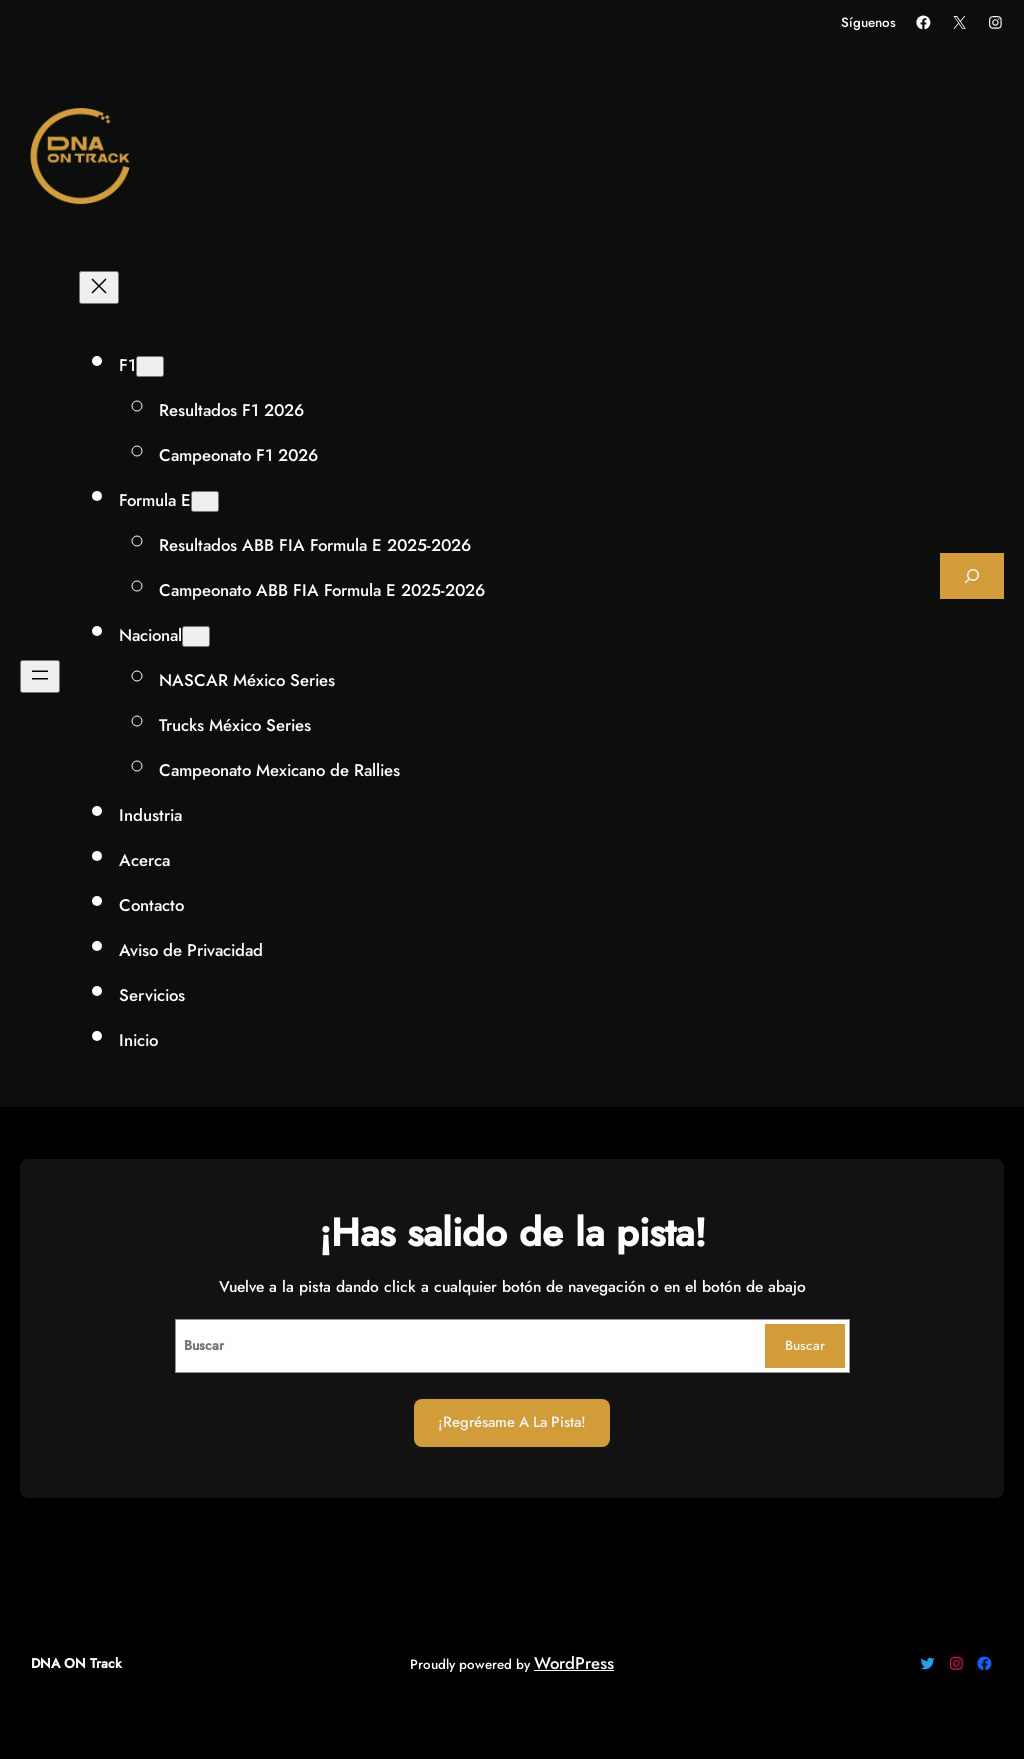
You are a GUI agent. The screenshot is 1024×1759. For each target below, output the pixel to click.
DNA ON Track (76, 1663)
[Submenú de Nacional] (196, 636)
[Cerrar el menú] (99, 287)
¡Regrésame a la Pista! (512, 1422)
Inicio (138, 1040)
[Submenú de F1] (150, 366)
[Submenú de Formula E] (205, 501)
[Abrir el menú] (40, 676)
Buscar (805, 1345)
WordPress (574, 1663)
